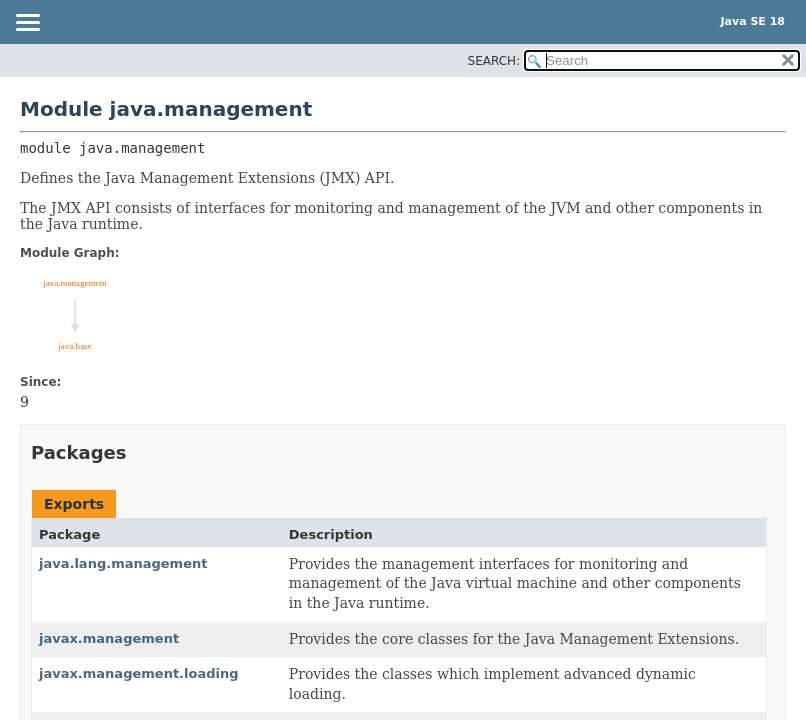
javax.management (109, 638)
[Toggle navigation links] (27, 24)
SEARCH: (494, 61)
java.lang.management (123, 563)
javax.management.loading (139, 673)
